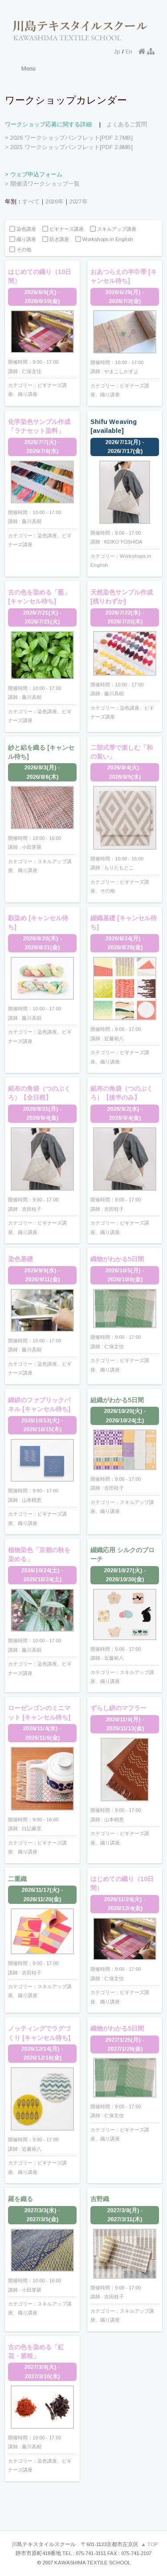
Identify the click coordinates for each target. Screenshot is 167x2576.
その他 (20, 249)
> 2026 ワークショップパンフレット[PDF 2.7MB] (69, 137)
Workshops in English (104, 239)
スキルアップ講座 (113, 229)
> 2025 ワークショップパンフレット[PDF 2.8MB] (69, 147)
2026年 (54, 201)
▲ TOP (149, 2544)
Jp (117, 51)
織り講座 (22, 239)
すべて (31, 201)
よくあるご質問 (126, 124)
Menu (28, 68)
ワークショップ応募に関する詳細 (48, 124)
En (129, 51)
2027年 (78, 201)
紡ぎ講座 (55, 239)
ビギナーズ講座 (63, 229)
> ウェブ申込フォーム (33, 174)
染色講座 (22, 229)
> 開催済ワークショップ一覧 (42, 183)
